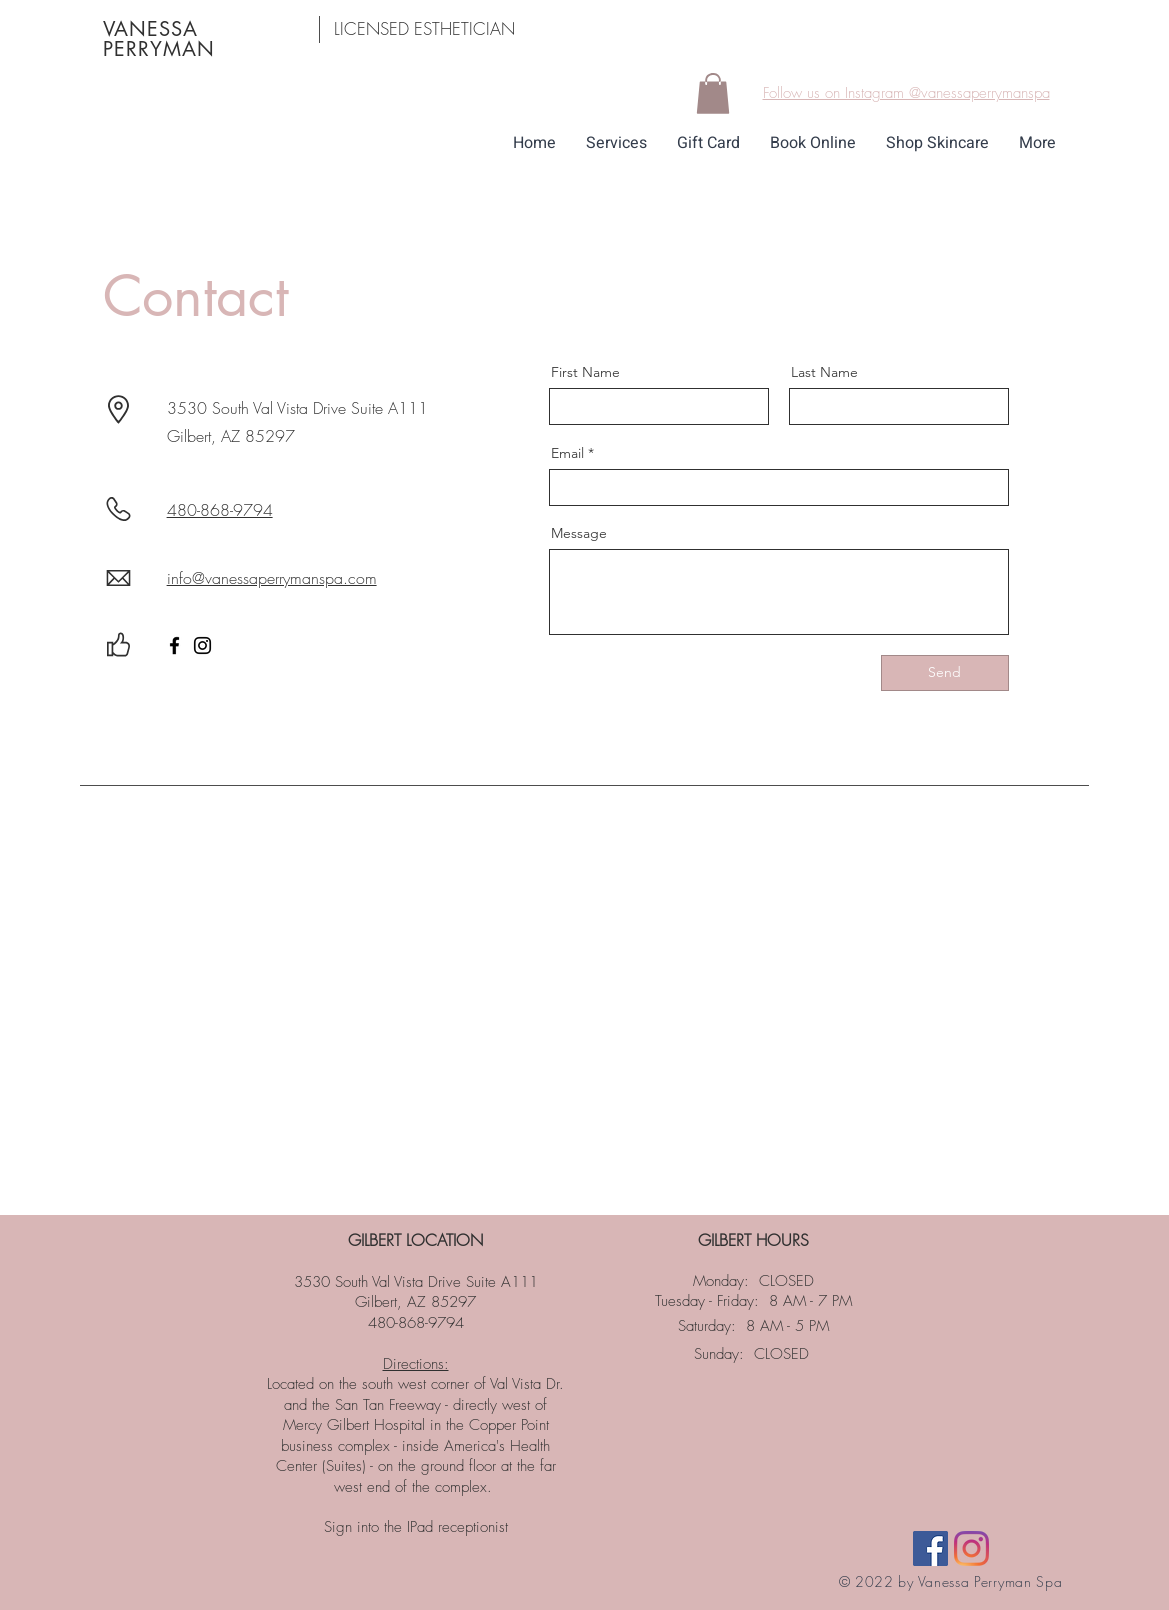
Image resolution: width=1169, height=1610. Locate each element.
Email (567, 453)
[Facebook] (174, 645)
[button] (713, 93)
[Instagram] (202, 645)
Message (579, 533)
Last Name (824, 372)
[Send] (945, 673)
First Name (585, 372)
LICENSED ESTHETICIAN (424, 28)
